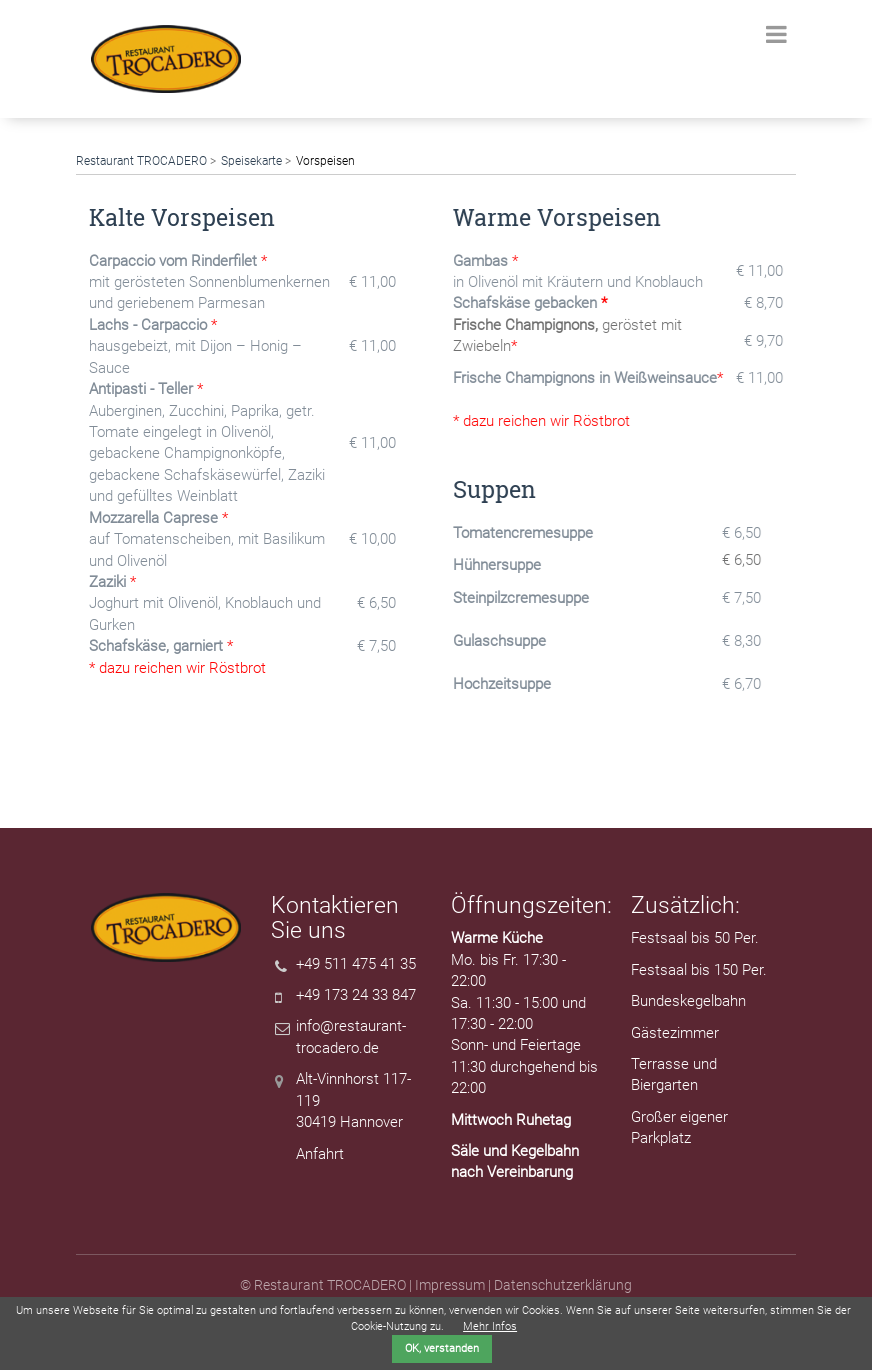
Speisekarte (251, 161)
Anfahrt (320, 1154)
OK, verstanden (442, 1348)
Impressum (450, 1285)
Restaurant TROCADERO (141, 161)
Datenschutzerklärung (563, 1285)
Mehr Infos (490, 1326)
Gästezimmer (675, 1033)
